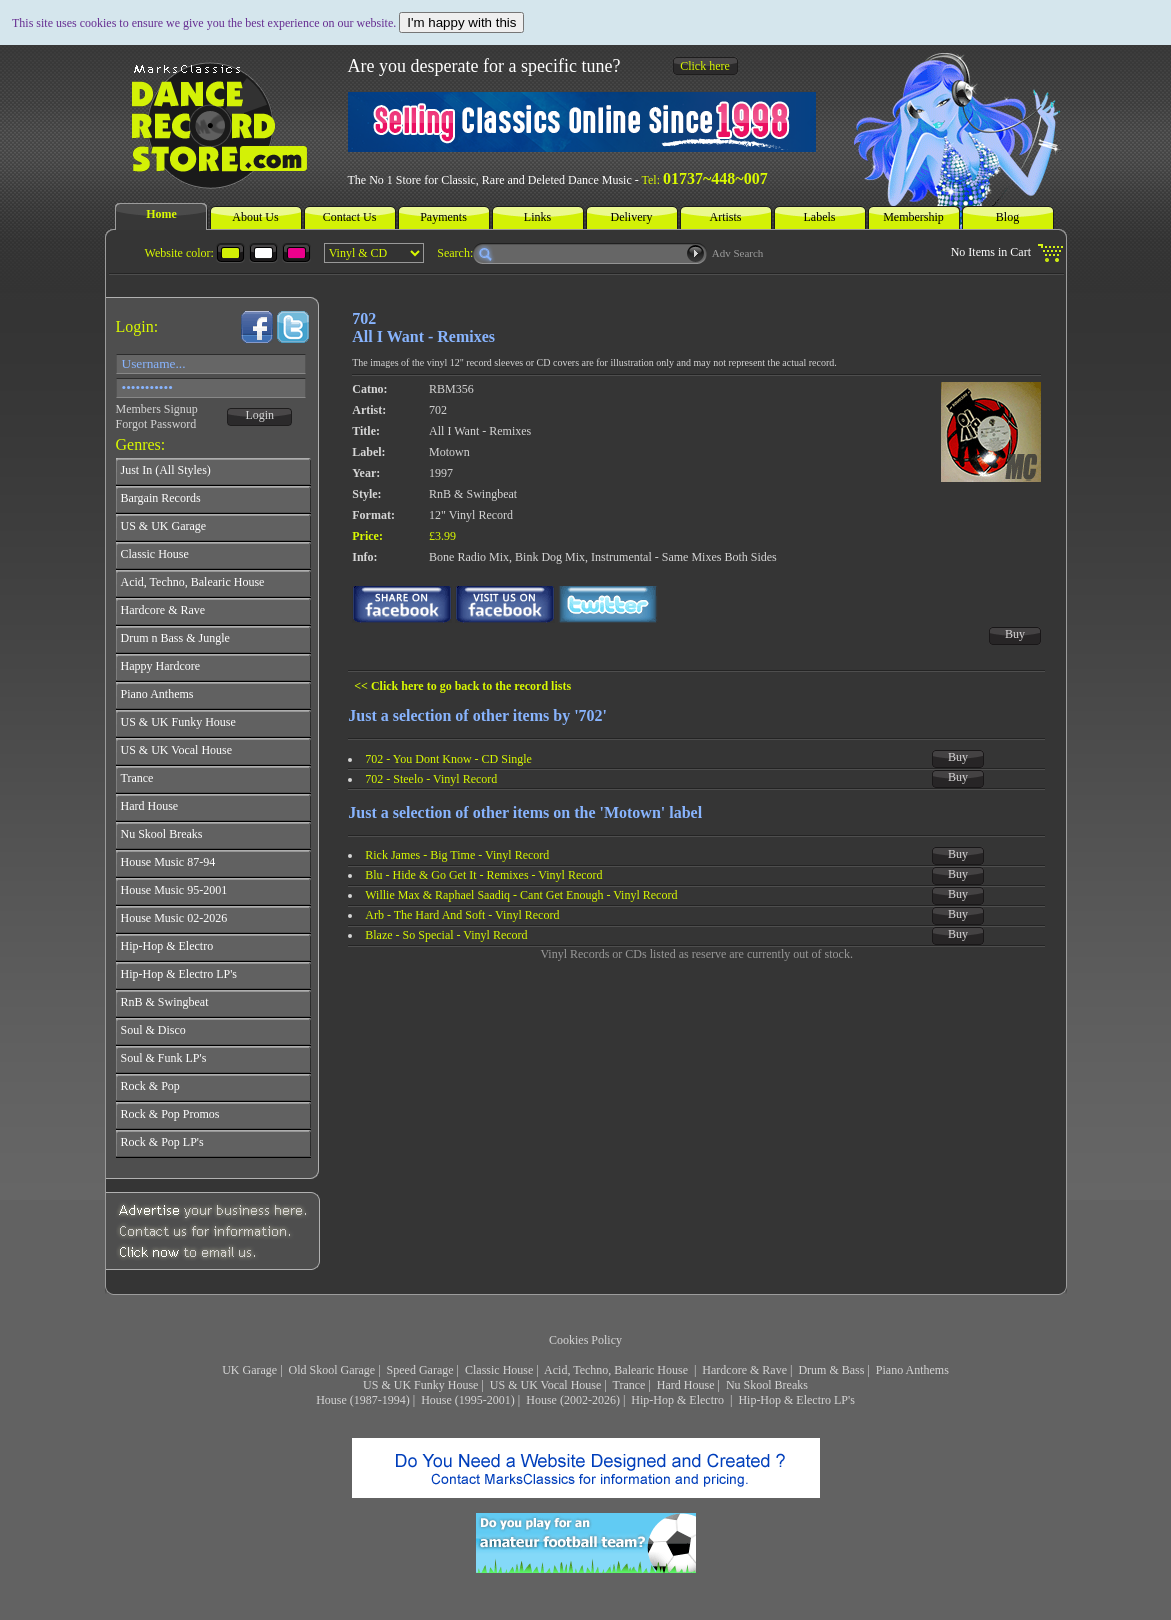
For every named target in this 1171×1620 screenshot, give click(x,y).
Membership (913, 217)
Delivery (632, 217)
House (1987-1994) (363, 1400)
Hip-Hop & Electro (679, 1400)
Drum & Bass (831, 1370)
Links (537, 217)
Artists (725, 217)
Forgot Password (156, 424)
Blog (1007, 217)
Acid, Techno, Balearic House (617, 1370)
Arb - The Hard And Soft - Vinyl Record (462, 915)
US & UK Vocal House (546, 1385)
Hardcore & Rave (744, 1370)
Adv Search (738, 253)
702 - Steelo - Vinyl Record (431, 779)
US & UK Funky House (420, 1385)
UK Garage (249, 1370)
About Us (255, 217)
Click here (705, 66)
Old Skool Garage (332, 1370)
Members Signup (157, 409)
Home (161, 214)
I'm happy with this (461, 22)
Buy (1015, 634)
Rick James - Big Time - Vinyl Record (457, 855)
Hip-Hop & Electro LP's (796, 1400)
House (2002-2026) (573, 1400)
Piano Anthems (912, 1370)
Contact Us (350, 217)
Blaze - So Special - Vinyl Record (446, 935)
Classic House (499, 1370)
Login (259, 415)
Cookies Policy (585, 1340)
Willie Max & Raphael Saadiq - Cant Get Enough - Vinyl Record (521, 895)
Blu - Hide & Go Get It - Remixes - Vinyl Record (483, 875)
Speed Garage (420, 1370)
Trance (629, 1385)
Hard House (686, 1385)
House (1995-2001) (468, 1400)
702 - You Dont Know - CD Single (448, 759)
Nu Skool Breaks (767, 1385)
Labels (820, 217)
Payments (443, 217)
